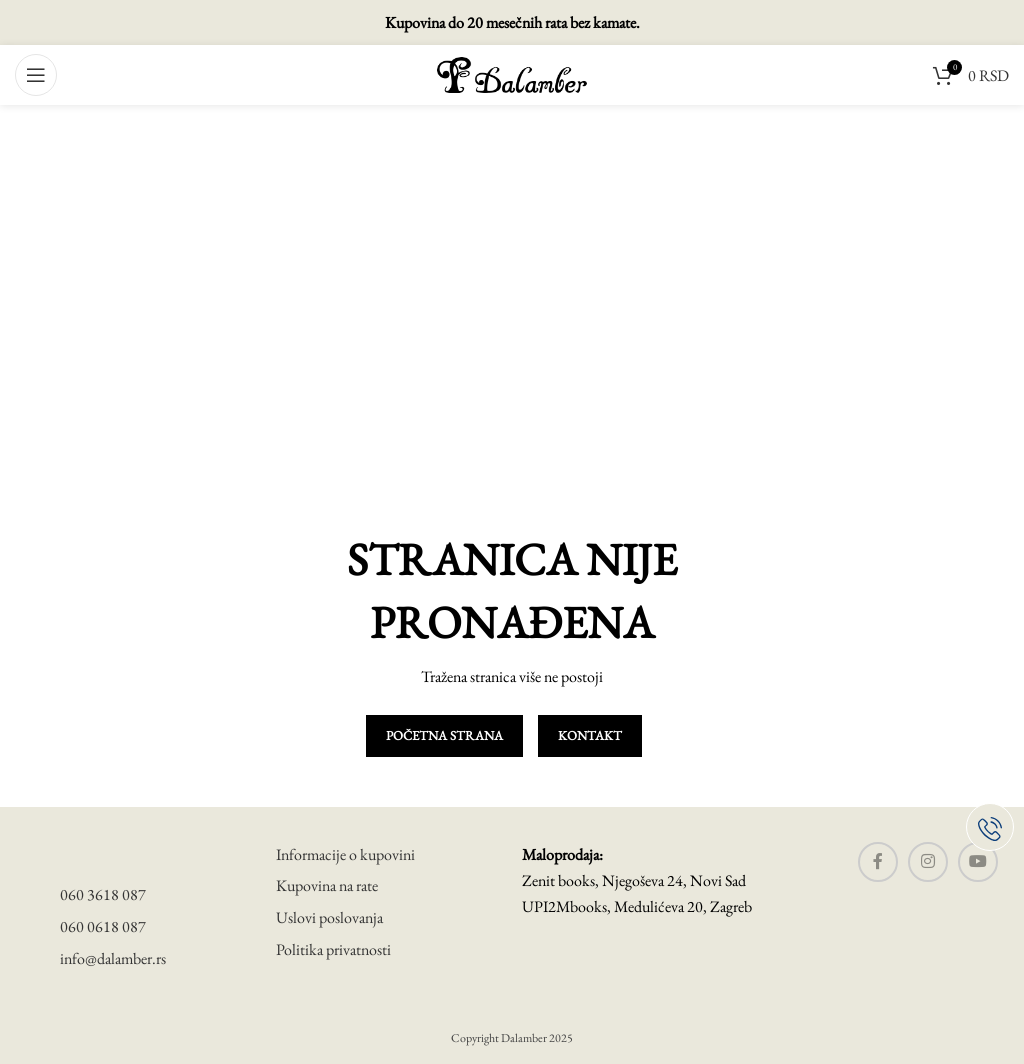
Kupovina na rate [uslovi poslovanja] (327, 885)
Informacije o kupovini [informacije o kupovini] (345, 854)
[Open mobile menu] (36, 75)
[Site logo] (512, 72)
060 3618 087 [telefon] (103, 894)
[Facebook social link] (878, 862)
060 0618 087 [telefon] (103, 926)
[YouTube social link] (978, 862)
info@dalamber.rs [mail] (113, 958)
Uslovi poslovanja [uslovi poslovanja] (329, 917)
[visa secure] (74, 1007)
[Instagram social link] (928, 862)
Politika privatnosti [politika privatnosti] (333, 949)
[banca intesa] (255, 1007)
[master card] (115, 1007)
